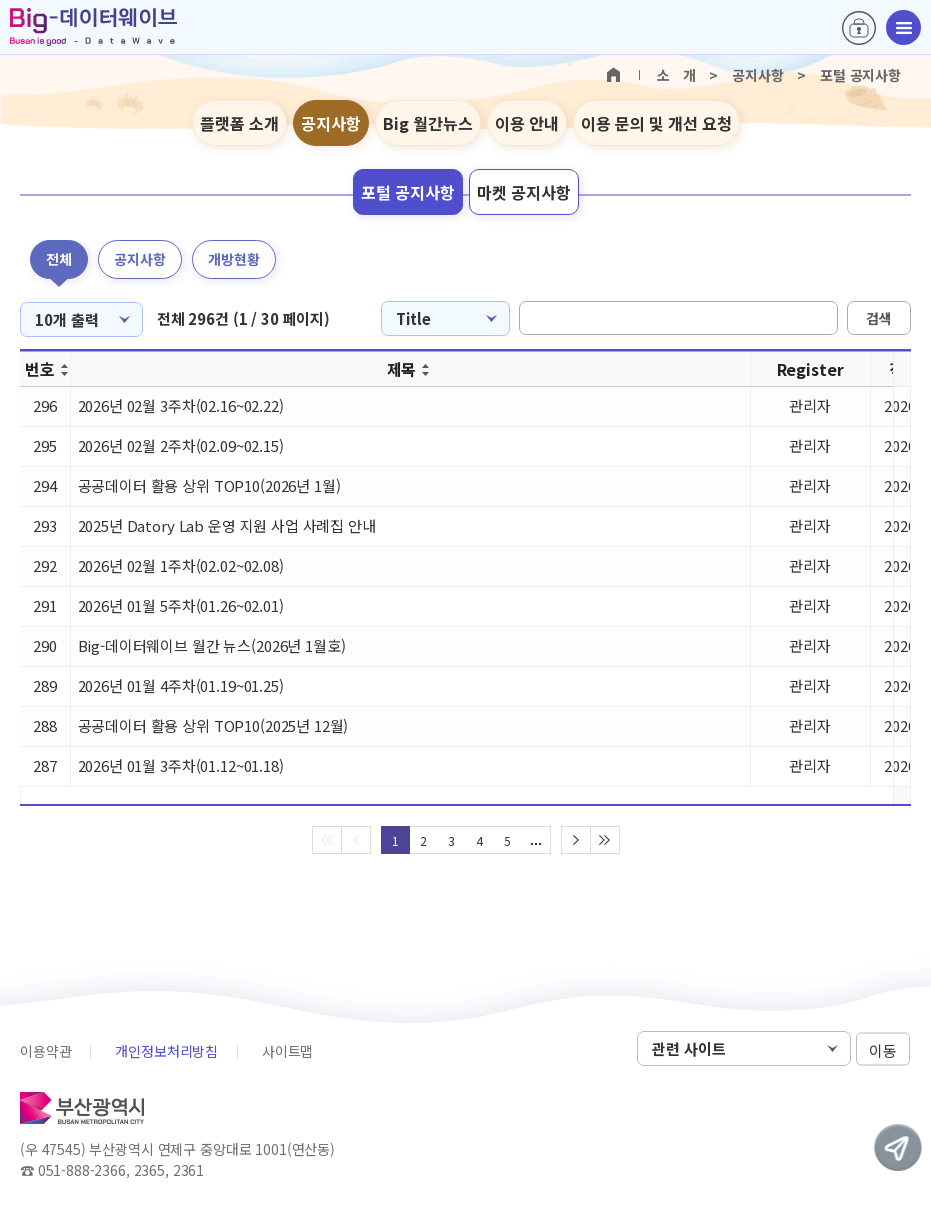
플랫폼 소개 (239, 123)
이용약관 (45, 1051)
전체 (59, 259)
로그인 (859, 28)
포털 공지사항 (408, 192)
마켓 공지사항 (524, 192)
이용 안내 (527, 123)
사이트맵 (287, 1051)
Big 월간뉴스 (428, 123)
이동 (883, 1049)
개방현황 (234, 259)
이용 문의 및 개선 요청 (656, 123)
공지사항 (331, 123)
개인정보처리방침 (166, 1051)
